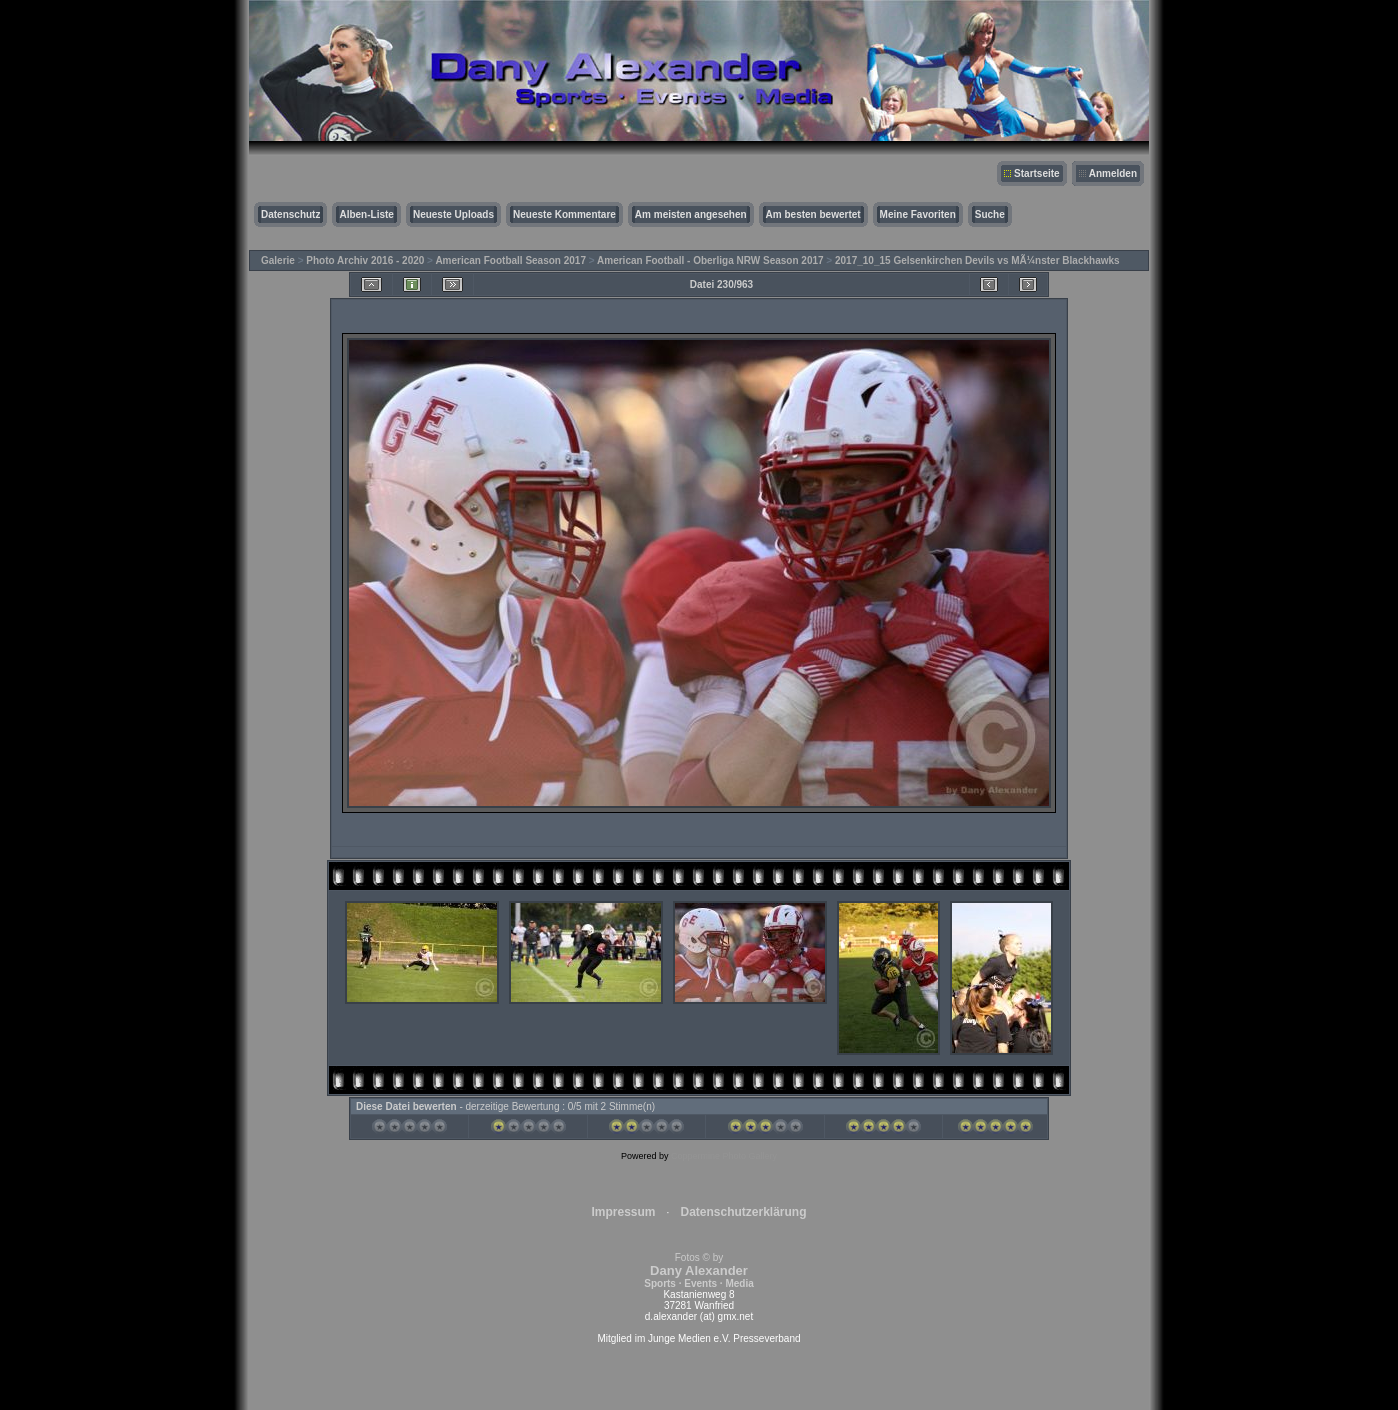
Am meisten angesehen (691, 214)
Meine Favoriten (918, 214)
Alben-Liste (366, 214)
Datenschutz (290, 214)
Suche (990, 214)
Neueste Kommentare (564, 214)
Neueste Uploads (453, 214)
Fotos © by (698, 1270)
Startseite (1037, 173)
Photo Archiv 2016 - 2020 (365, 260)
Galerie (278, 260)
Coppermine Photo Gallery (724, 1156)
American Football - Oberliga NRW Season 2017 (710, 260)
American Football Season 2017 (510, 260)
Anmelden (1113, 173)
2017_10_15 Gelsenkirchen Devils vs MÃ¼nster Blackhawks (977, 260)
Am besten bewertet (813, 214)
